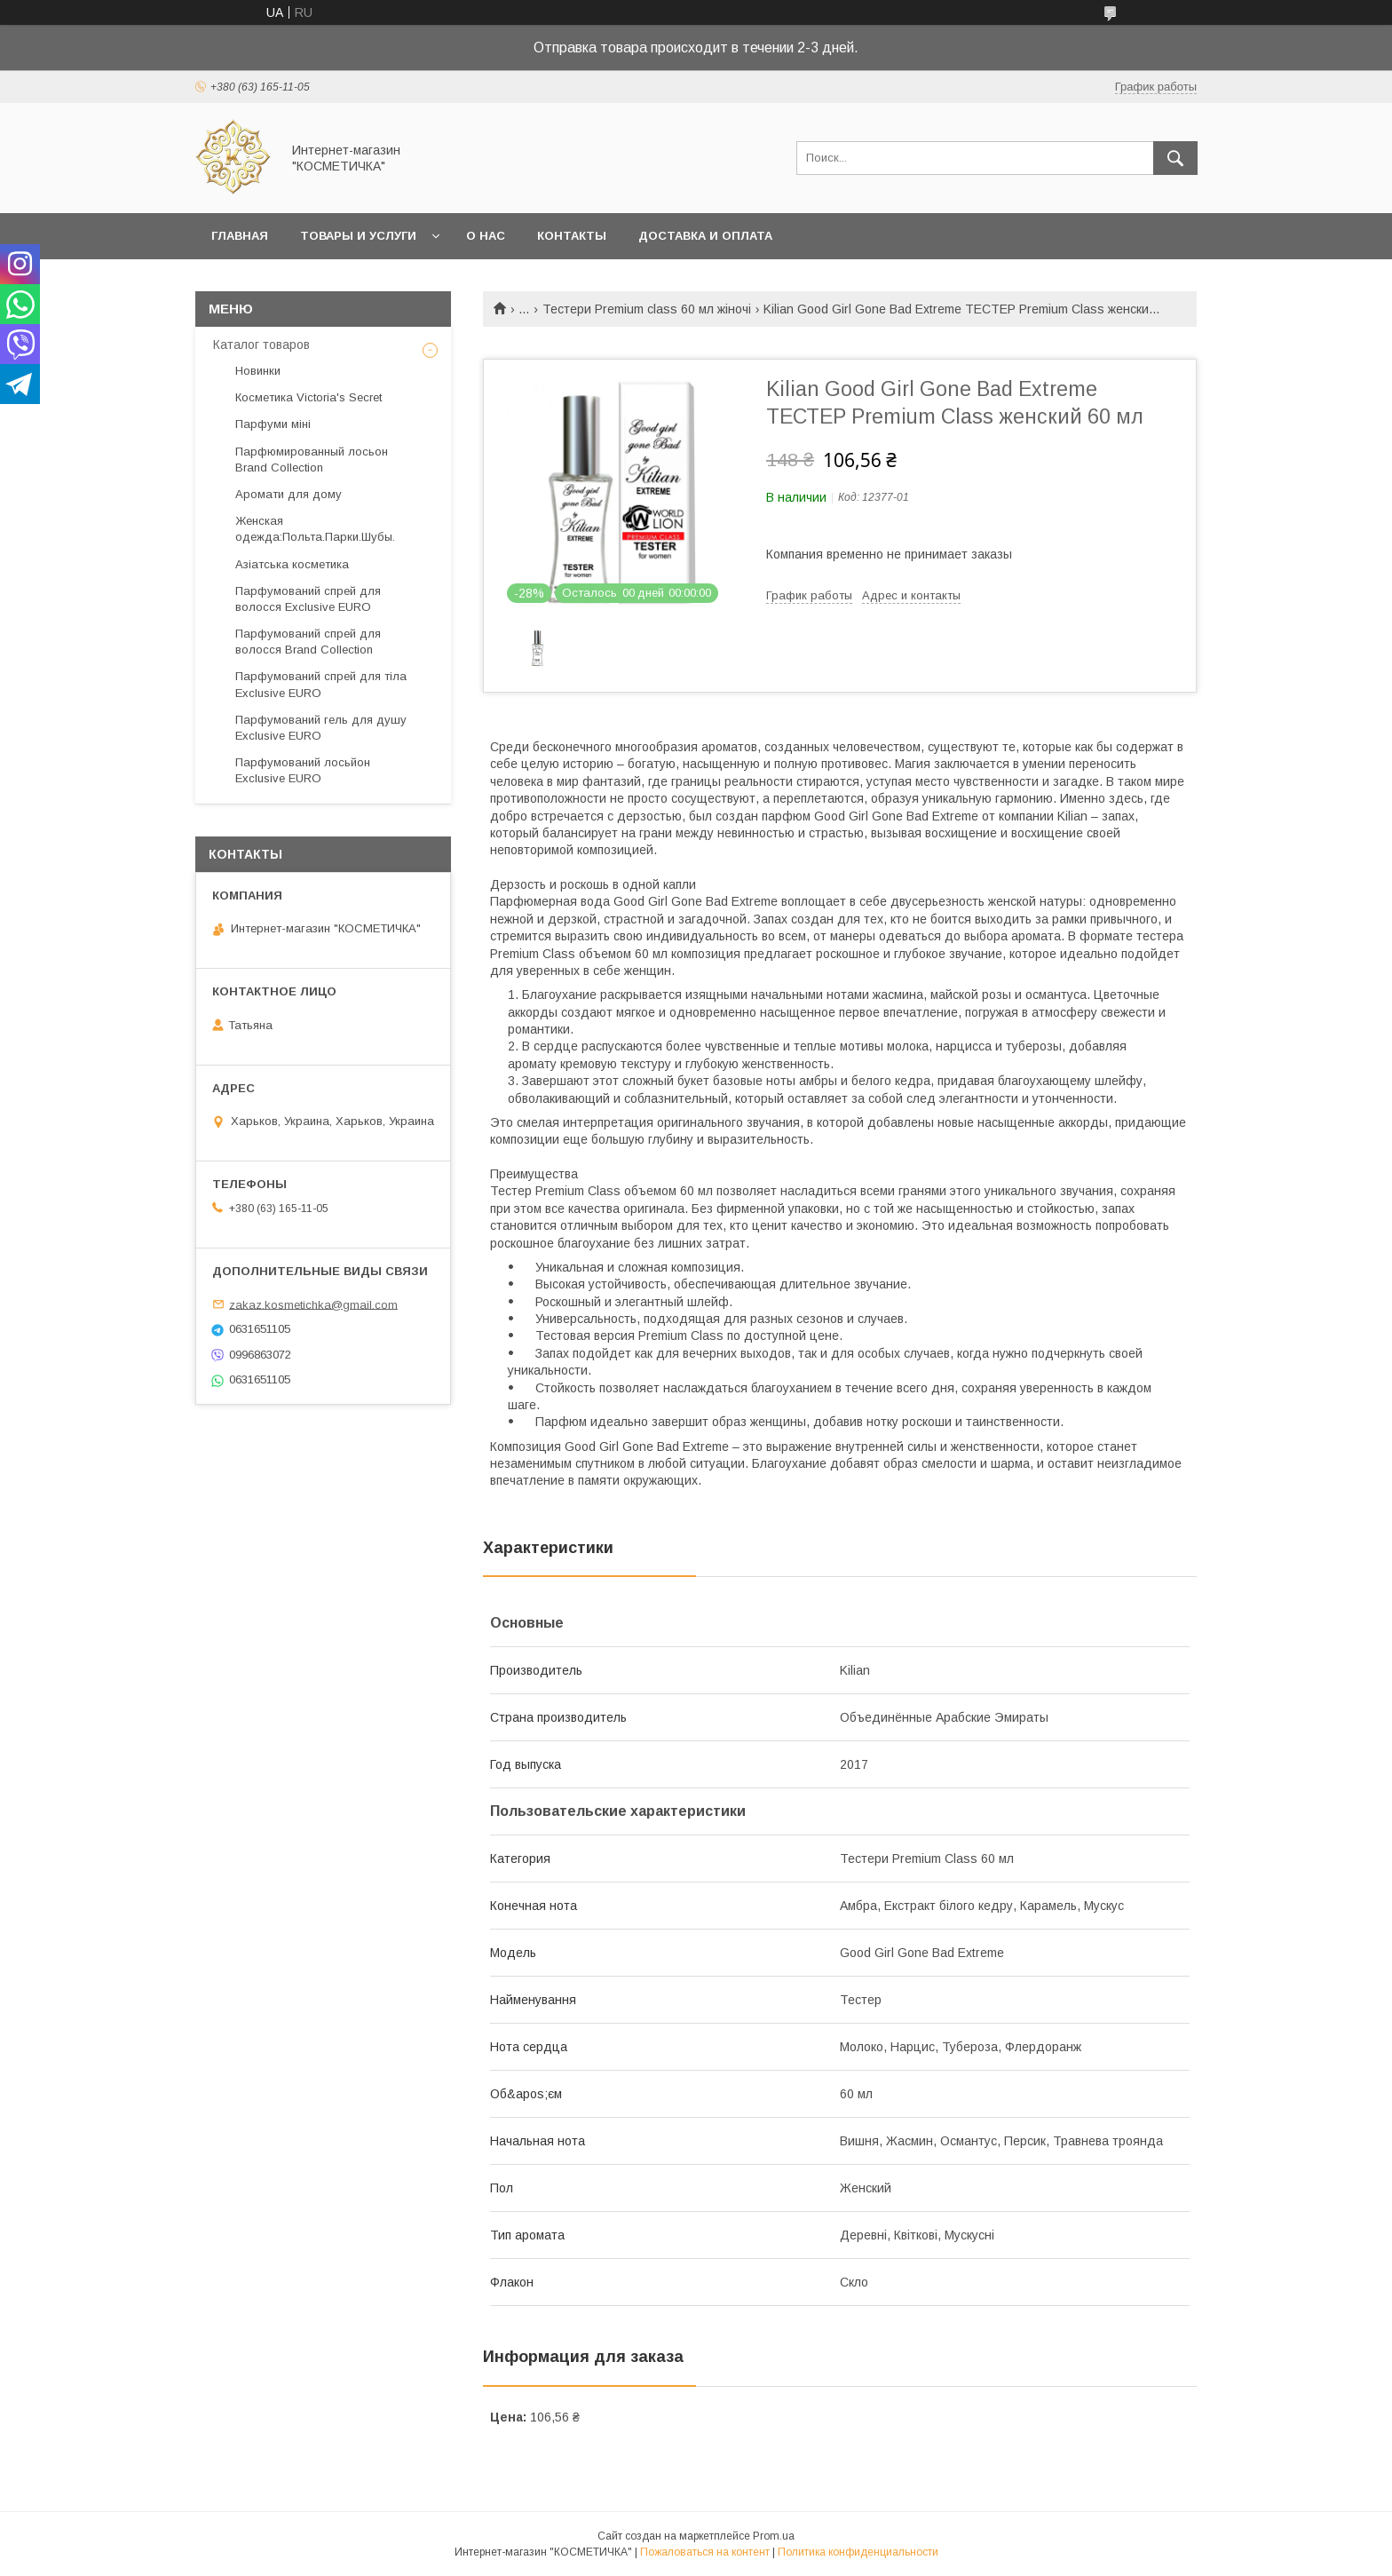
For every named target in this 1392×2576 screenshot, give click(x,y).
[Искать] (1175, 158)
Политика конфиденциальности (858, 2552)
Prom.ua (774, 2536)
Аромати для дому (288, 494)
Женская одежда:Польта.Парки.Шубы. (315, 528)
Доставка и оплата (705, 235)
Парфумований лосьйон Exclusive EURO (302, 770)
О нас (485, 235)
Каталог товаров (261, 344)
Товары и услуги (358, 235)
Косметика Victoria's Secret (308, 397)
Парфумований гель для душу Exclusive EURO (321, 727)
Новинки (258, 370)
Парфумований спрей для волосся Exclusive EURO (308, 599)
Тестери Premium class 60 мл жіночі (646, 309)
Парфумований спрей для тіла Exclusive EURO (321, 684)
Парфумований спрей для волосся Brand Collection (308, 641)
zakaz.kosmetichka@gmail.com (313, 1304)
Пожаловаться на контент (705, 2552)
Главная (239, 235)
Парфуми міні (273, 424)
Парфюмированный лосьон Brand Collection (311, 459)
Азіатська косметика (292, 564)
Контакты (571, 235)
